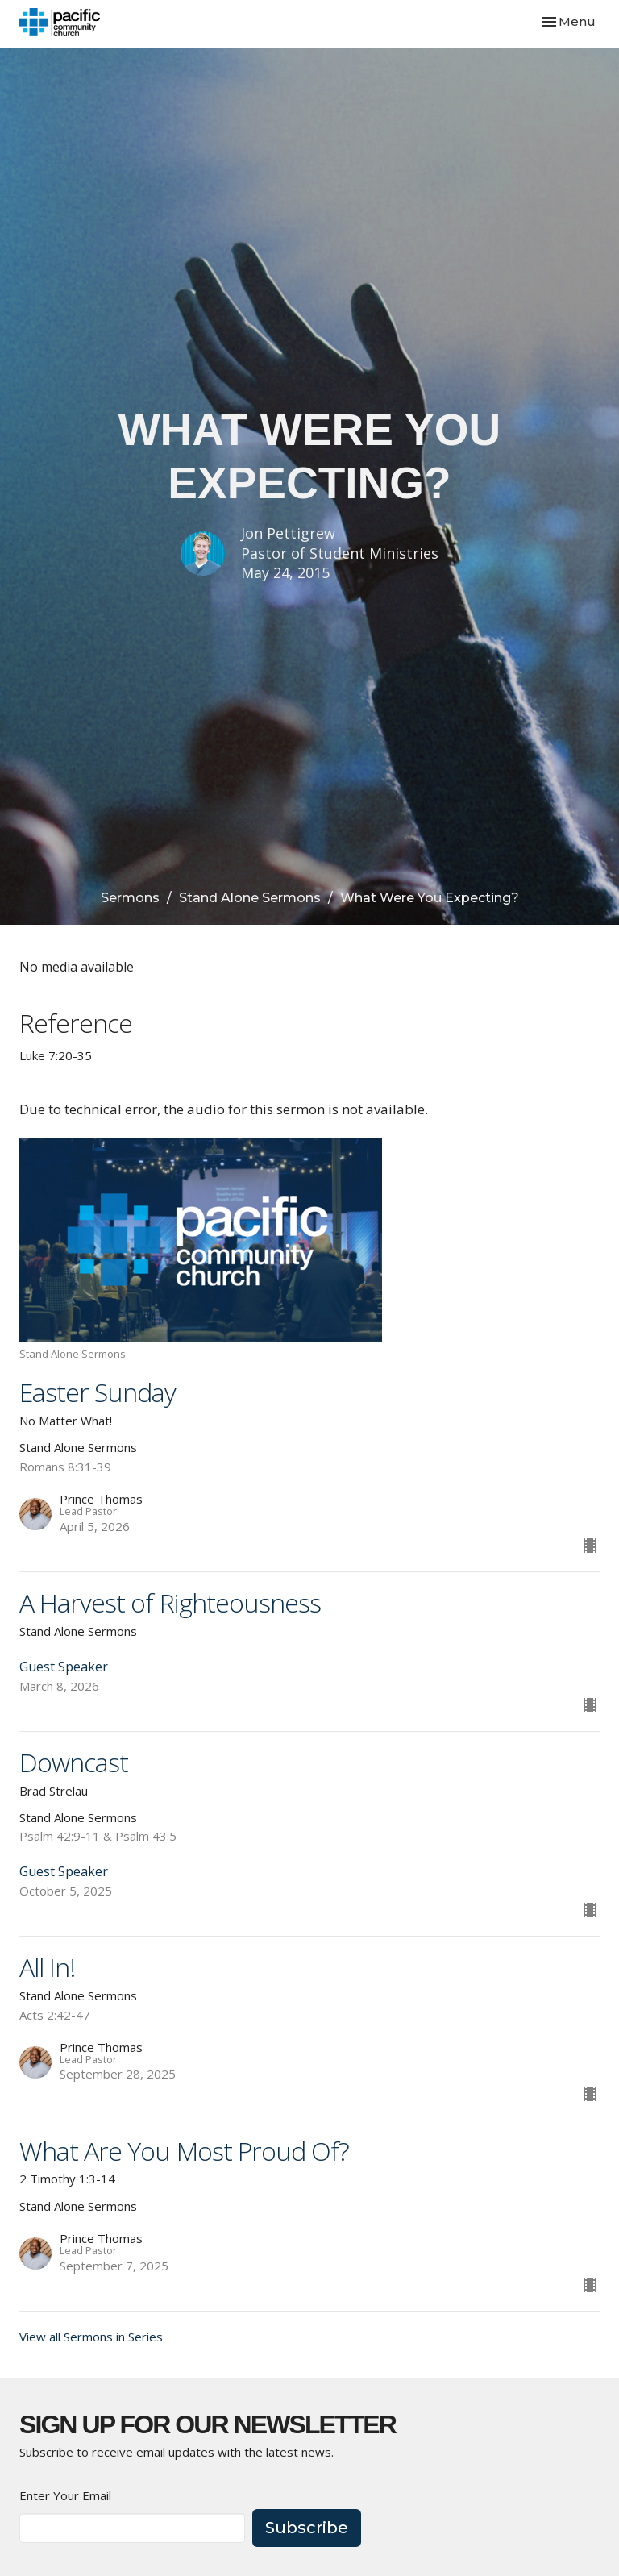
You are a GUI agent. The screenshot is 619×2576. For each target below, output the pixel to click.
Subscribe (306, 2527)
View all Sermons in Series (91, 2336)
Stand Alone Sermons (250, 897)
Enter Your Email (65, 2495)
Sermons (130, 897)
